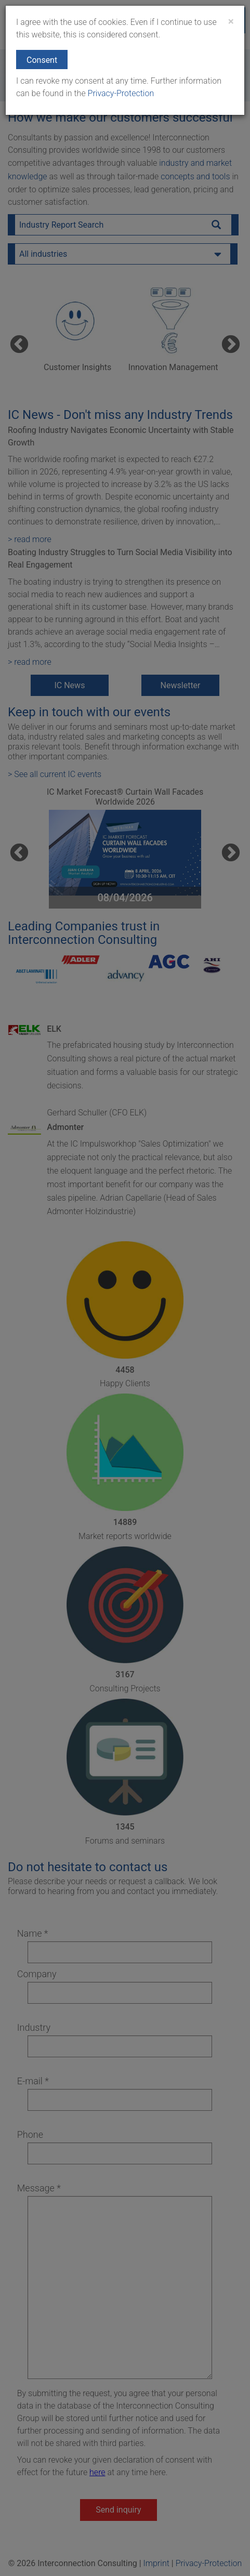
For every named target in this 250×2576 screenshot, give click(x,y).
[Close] (231, 21)
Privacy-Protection (120, 93)
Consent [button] (42, 60)
